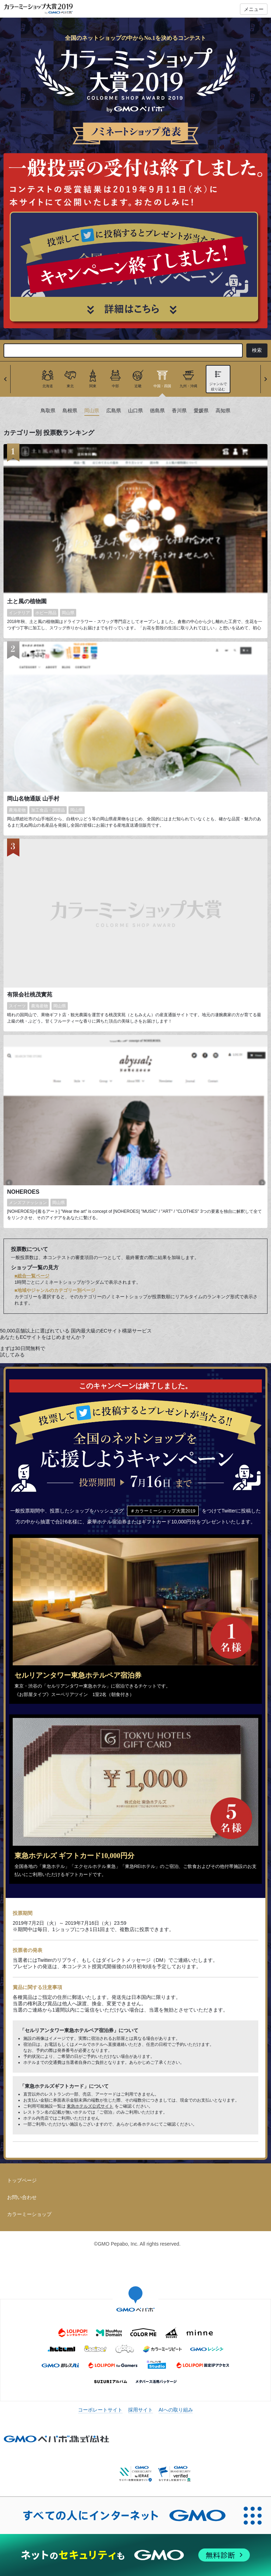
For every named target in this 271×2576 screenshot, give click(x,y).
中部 (115, 386)
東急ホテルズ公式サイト (90, 2106)
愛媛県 (201, 410)
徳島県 (157, 410)
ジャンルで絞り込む (218, 386)
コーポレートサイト (100, 2410)
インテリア (19, 612)
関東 (92, 386)
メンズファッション (28, 1202)
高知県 (223, 410)
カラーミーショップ (29, 2214)
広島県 (113, 410)
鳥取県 (48, 410)
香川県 (179, 410)
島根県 (69, 410)
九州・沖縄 (188, 386)
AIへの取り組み (175, 2410)
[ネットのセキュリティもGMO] (135, 2555)
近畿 (137, 386)
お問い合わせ (22, 2197)
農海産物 (17, 810)
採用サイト (140, 2410)
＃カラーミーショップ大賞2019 (162, 1511)
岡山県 (91, 410)
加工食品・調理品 (48, 810)
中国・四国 (162, 386)
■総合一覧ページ (31, 1275)
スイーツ (17, 1006)
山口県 (135, 410)
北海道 (47, 386)
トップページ (22, 2180)
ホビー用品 (45, 612)
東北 (70, 386)
